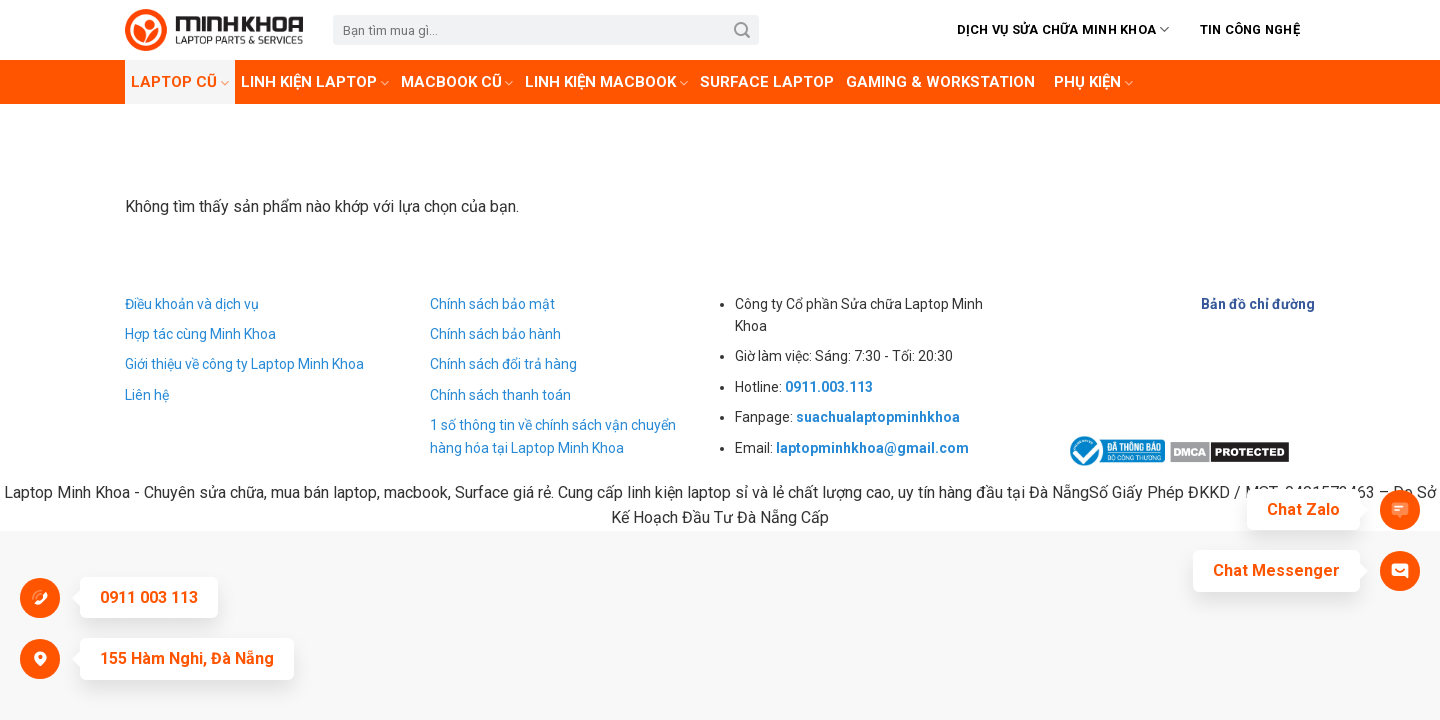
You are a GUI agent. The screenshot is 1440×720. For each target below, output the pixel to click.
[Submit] (742, 30)
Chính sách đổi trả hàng (503, 364)
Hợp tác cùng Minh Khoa (200, 334)
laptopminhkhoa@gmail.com (872, 448)
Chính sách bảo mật (492, 304)
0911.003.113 (829, 387)
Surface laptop (767, 82)
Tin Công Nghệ (1250, 29)
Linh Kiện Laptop (315, 82)
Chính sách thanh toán (500, 395)
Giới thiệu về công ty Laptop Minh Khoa (244, 364)
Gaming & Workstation (940, 82)
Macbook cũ (457, 82)
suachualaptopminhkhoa (878, 417)
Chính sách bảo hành (495, 334)
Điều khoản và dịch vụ (192, 304)
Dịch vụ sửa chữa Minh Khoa (1063, 29)
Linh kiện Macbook (606, 82)
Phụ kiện (1093, 82)
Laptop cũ (180, 82)
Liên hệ (147, 395)
